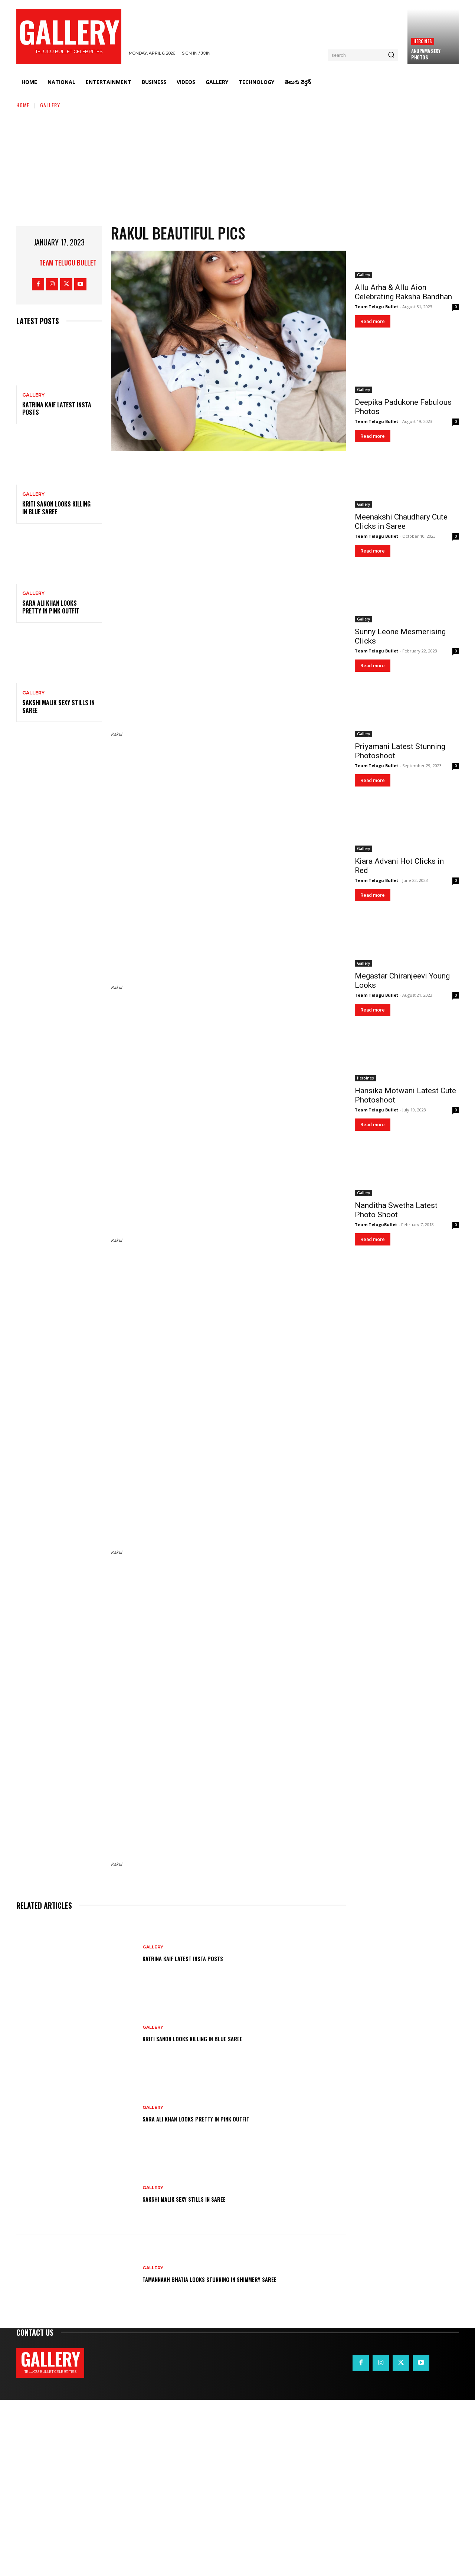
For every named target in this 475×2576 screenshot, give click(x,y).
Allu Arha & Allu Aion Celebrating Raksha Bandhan (403, 292)
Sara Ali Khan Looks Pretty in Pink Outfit (50, 607)
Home (22, 105)
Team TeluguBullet (376, 1224)
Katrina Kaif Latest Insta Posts (56, 408)
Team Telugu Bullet (67, 262)
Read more (372, 321)
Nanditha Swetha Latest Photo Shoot (396, 1210)
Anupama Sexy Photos (425, 54)
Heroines (422, 41)
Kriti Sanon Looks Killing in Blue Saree (56, 507)
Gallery (50, 105)
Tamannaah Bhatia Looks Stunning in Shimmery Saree (229, 2455)
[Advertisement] (237, 165)
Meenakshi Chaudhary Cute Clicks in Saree (401, 521)
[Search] (391, 55)
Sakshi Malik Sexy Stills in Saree (58, 706)
